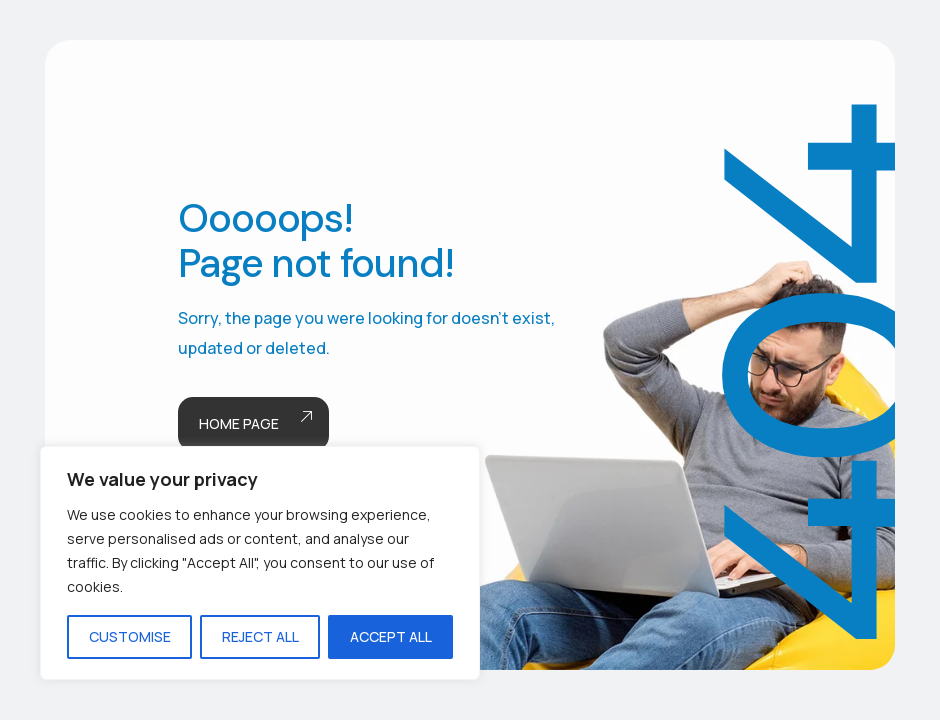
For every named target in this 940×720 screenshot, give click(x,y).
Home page (253, 424)
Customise (130, 636)
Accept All (391, 636)
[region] (260, 563)
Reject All (260, 636)
